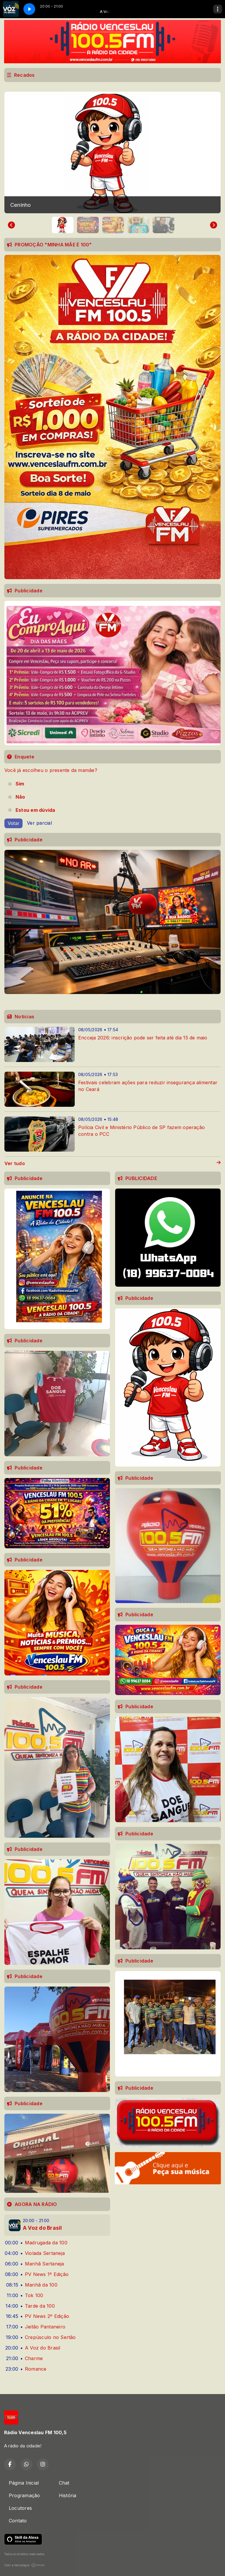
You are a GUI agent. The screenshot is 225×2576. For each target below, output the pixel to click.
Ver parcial (39, 823)
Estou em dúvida (35, 810)
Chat (64, 2483)
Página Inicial (24, 2483)
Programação (24, 2495)
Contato (18, 2521)
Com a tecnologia (24, 2565)
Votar (13, 823)
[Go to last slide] (11, 225)
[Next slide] (213, 225)
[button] (63, 225)
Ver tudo (112, 1163)
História (67, 2495)
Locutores (20, 2508)
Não (20, 797)
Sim (20, 784)
